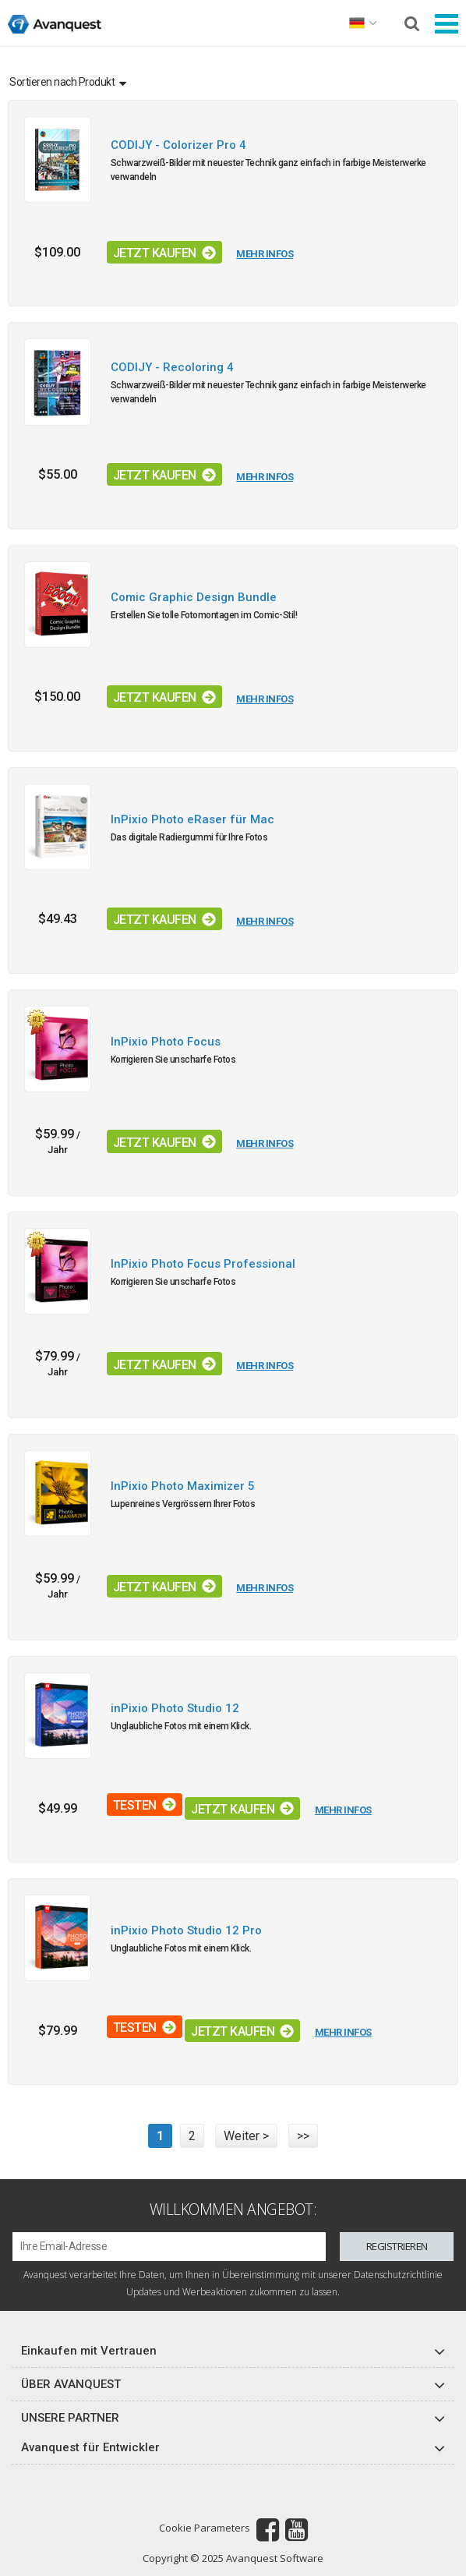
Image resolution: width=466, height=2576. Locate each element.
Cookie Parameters (204, 2528)
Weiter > (246, 2135)
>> (303, 2135)
